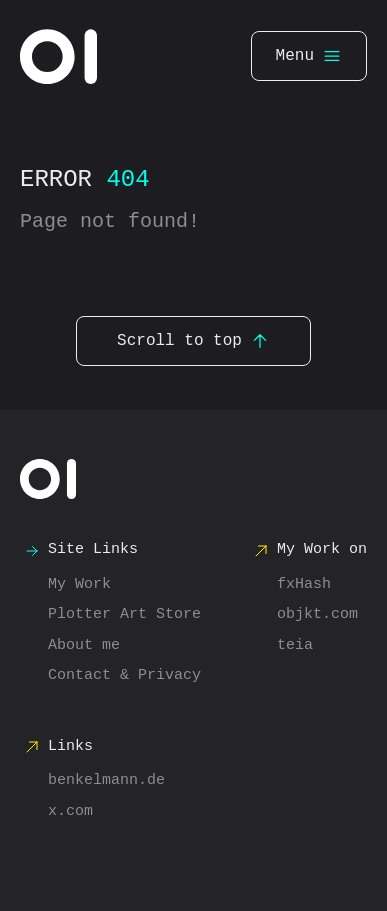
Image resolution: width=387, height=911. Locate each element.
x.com (70, 812)
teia (295, 646)
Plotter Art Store (124, 615)
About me (84, 646)
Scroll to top (193, 341)
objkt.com (317, 615)
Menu (309, 56)
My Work (79, 585)
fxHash (304, 585)
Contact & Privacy (124, 676)
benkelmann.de (106, 781)
